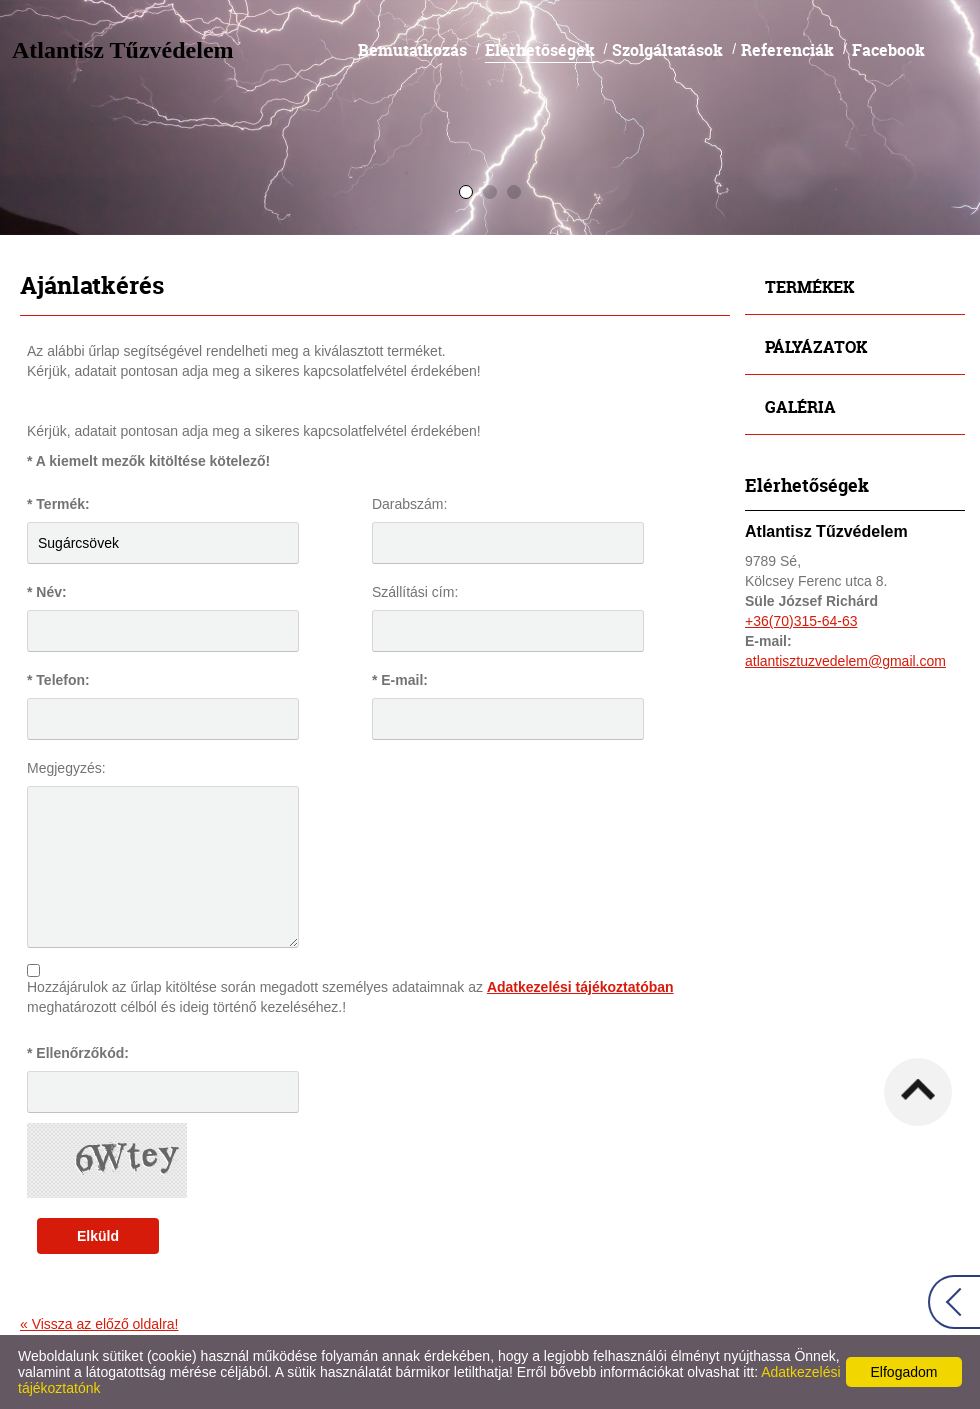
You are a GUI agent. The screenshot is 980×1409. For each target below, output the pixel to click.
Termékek (809, 286)
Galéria (800, 406)
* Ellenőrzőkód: (78, 1053)
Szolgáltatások (667, 49)
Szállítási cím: (415, 592)
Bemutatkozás (412, 49)
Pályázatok (816, 346)
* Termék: (58, 504)
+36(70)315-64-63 (801, 621)
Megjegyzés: (66, 768)
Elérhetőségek (540, 49)
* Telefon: (58, 680)
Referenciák (787, 49)
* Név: (47, 592)
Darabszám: (409, 504)
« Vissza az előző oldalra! (99, 1324)
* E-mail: (400, 680)
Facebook (888, 49)
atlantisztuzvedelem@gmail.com (845, 661)
